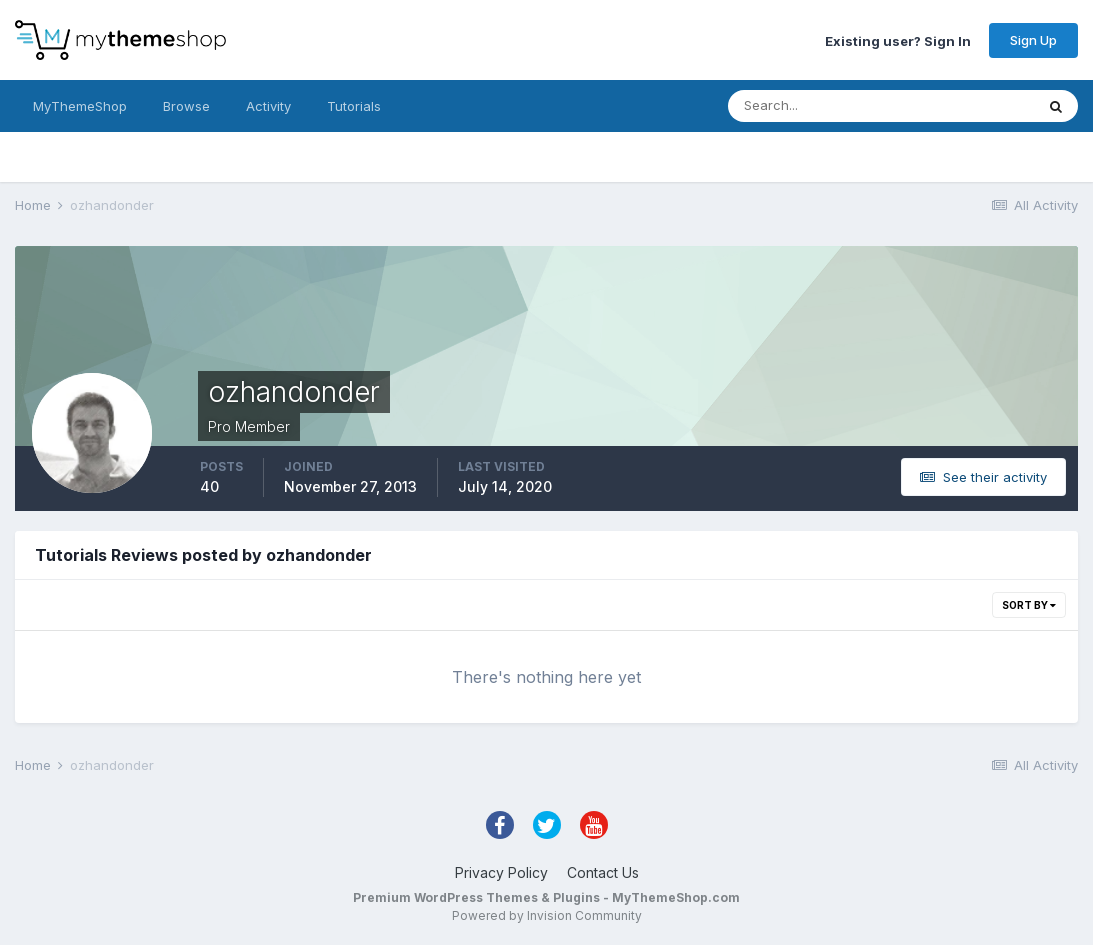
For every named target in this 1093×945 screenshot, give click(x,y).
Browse (186, 106)
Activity (268, 106)
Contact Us (603, 872)
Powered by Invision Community (547, 915)
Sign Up (1033, 40)
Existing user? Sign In (898, 40)
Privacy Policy (501, 872)
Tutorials (354, 106)
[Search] (816, 106)
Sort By (1029, 605)
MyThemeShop (80, 106)
